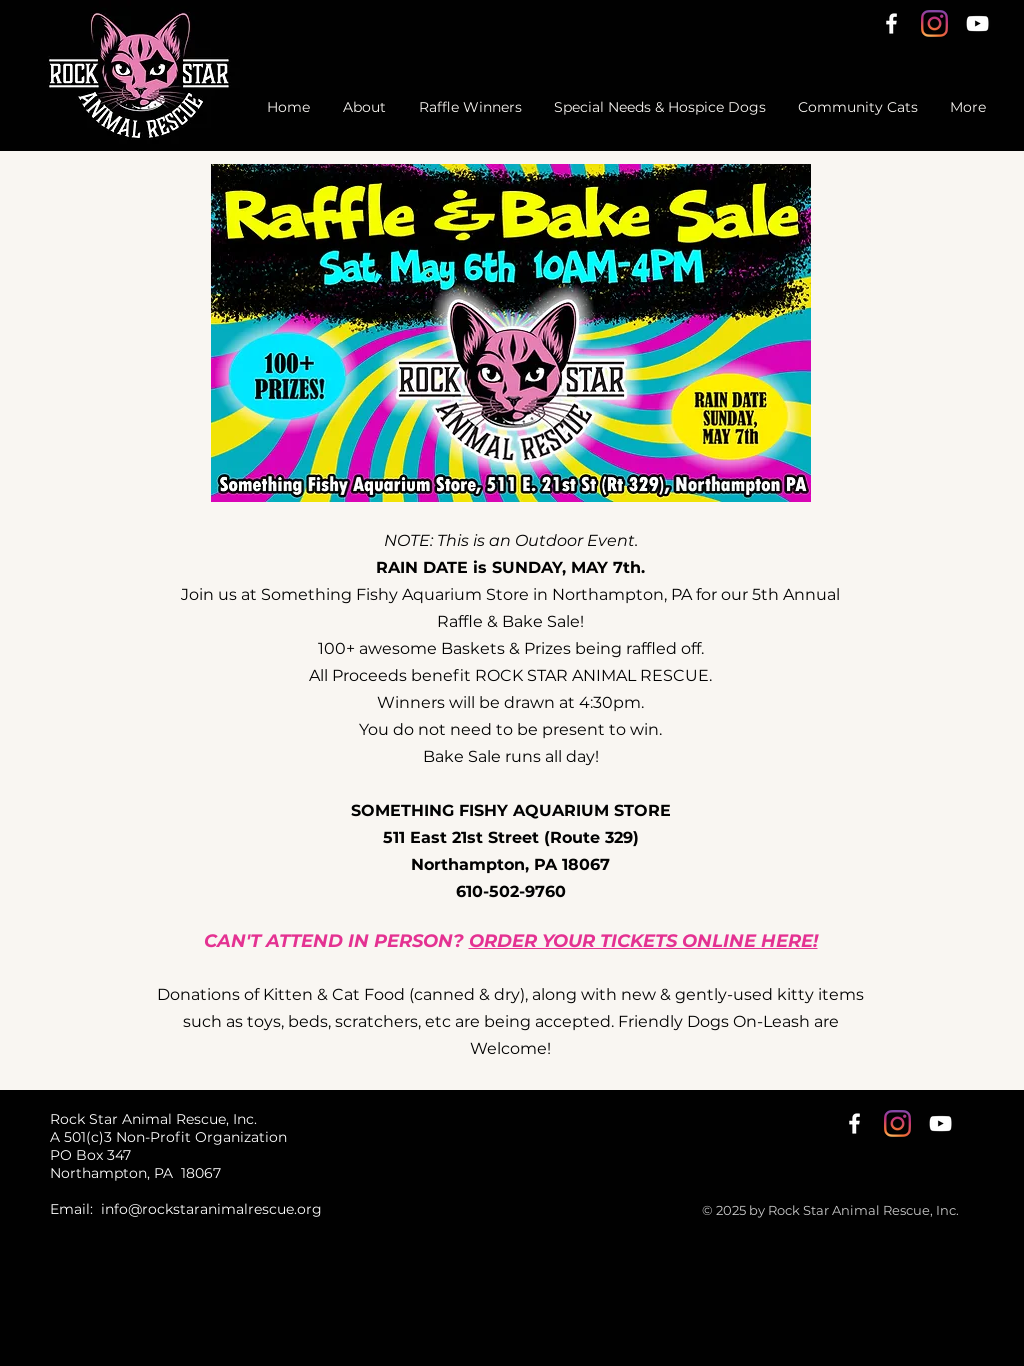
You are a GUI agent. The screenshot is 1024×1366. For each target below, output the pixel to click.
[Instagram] (934, 23)
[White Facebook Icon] (891, 23)
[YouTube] (977, 23)
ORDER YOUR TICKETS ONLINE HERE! (643, 941)
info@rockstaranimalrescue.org (211, 1209)
